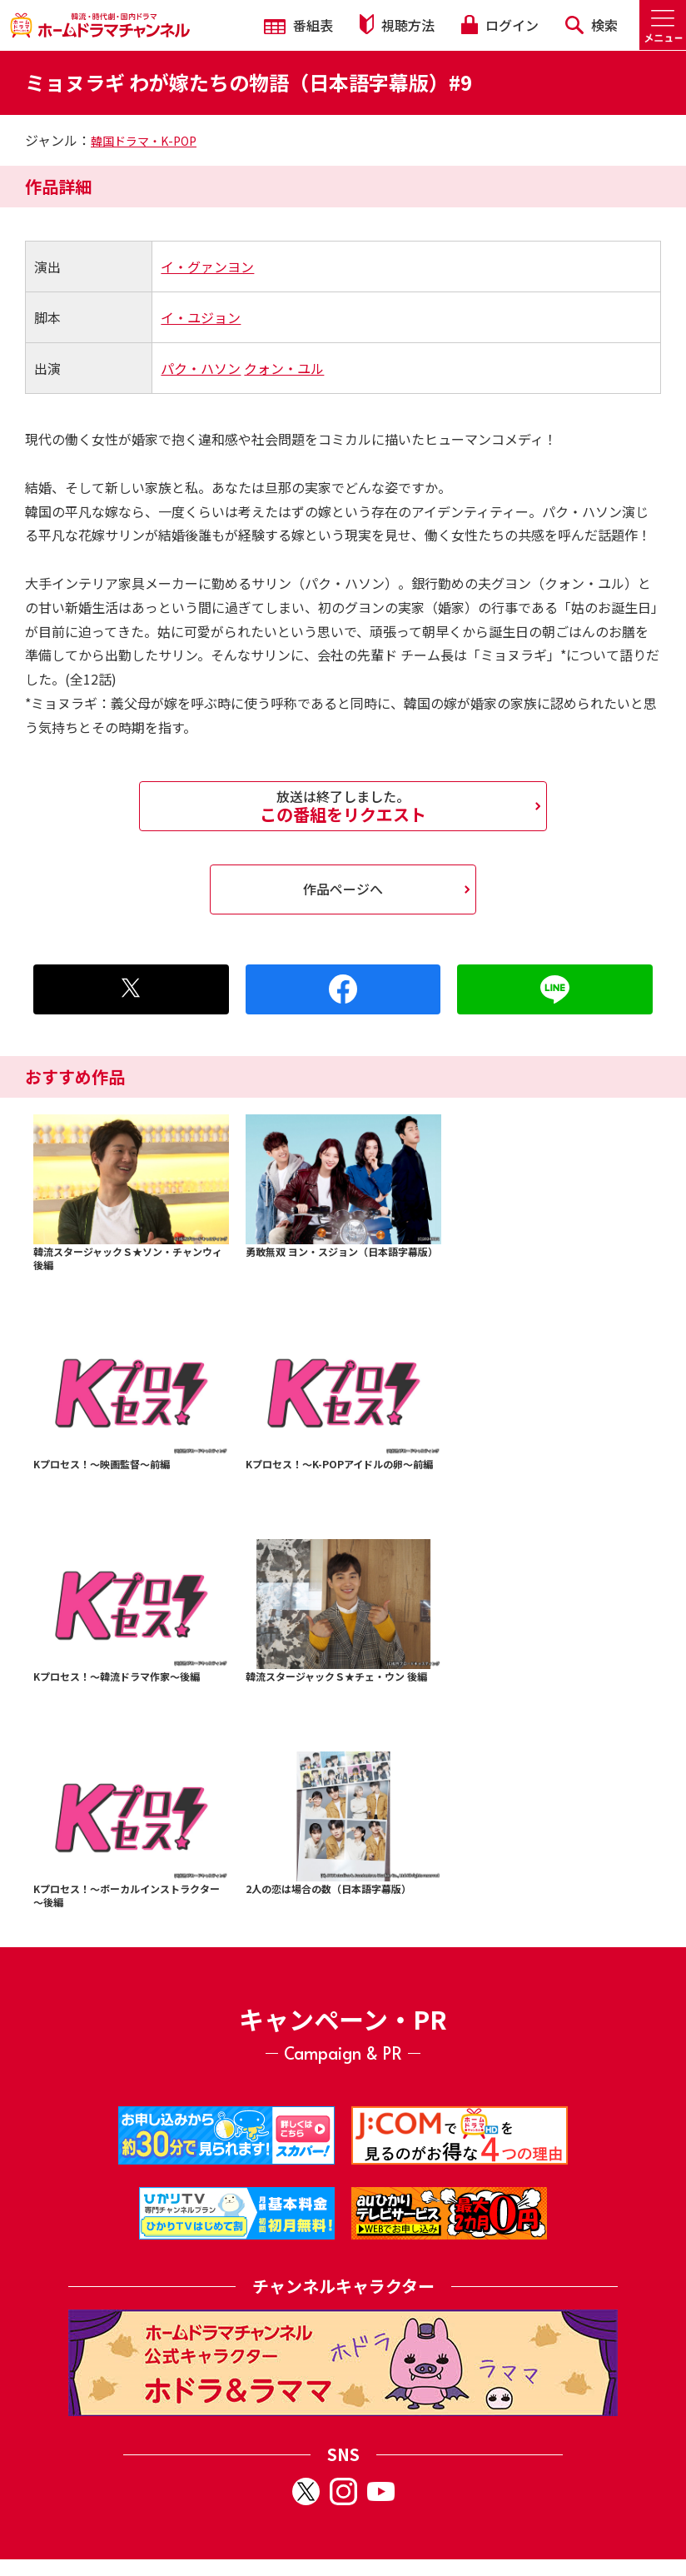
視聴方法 (397, 24)
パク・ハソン (201, 368)
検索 (591, 25)
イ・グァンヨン (207, 267)
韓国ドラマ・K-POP (143, 140)
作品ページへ (343, 889)
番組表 (298, 25)
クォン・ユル (284, 368)
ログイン (499, 25)
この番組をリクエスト (343, 806)
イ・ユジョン (201, 317)
